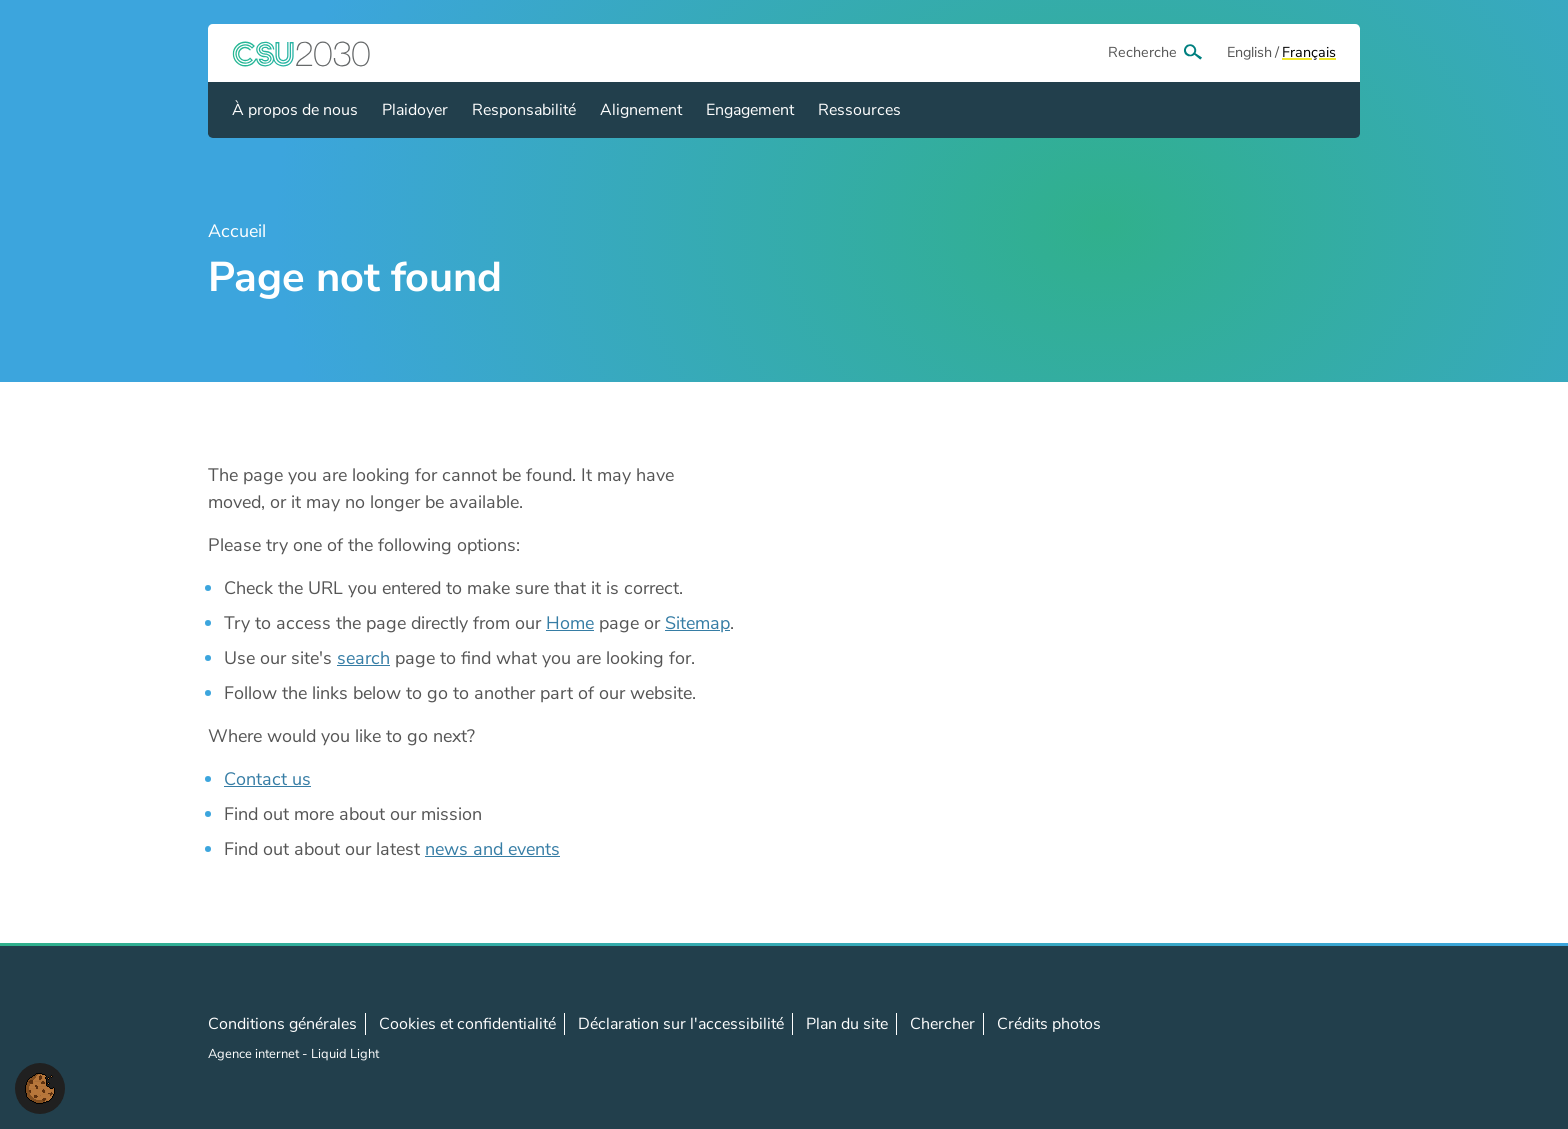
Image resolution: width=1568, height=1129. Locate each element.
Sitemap (697, 623)
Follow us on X (1237, 1038)
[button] (40, 1087)
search (363, 658)
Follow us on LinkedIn (1281, 1038)
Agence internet (255, 1054)
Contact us (267, 779)
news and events (492, 849)
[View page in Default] (1249, 53)
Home (570, 623)
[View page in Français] (1309, 53)
